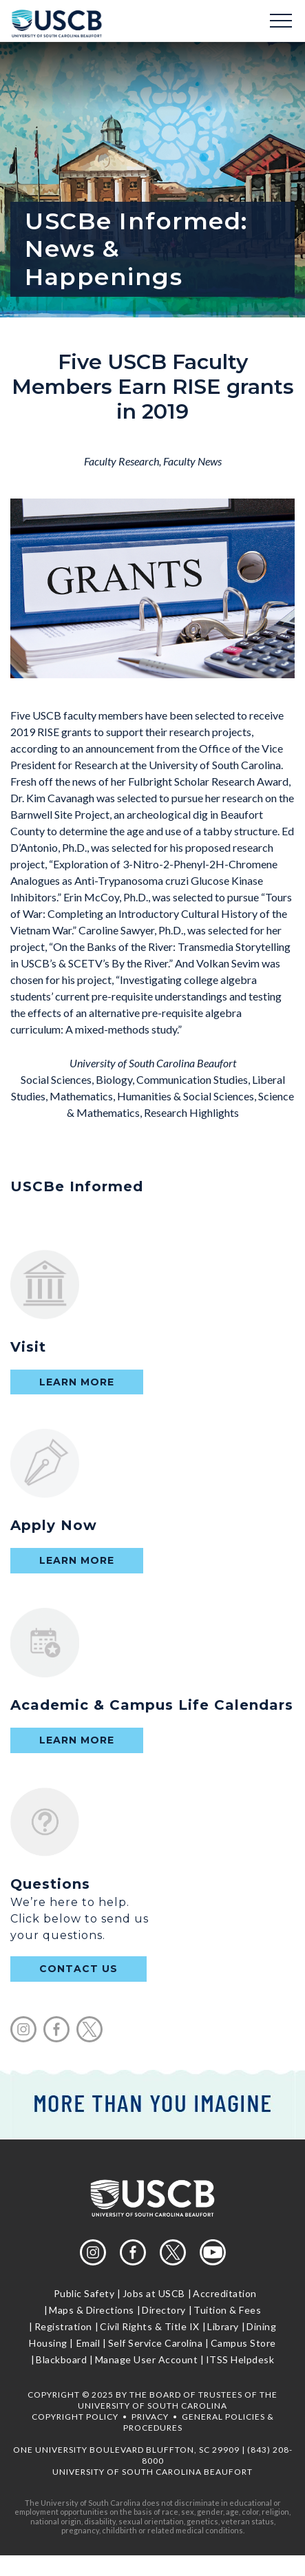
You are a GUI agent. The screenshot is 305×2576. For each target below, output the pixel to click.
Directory (164, 2310)
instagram (23, 2029)
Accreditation (225, 2293)
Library (223, 2326)
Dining (261, 2326)
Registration (63, 2326)
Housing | (51, 2343)
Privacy (150, 2416)
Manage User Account (146, 2359)
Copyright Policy (75, 2416)
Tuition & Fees (227, 2310)
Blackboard (61, 2359)
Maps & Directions (91, 2310)
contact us (78, 1968)
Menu (281, 20)
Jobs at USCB (154, 2293)
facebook (56, 2029)
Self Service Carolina (155, 2343)
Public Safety (84, 2293)
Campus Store (243, 2343)
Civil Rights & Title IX (150, 2326)
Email (88, 2343)
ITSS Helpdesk (240, 2359)
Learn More (76, 1382)
